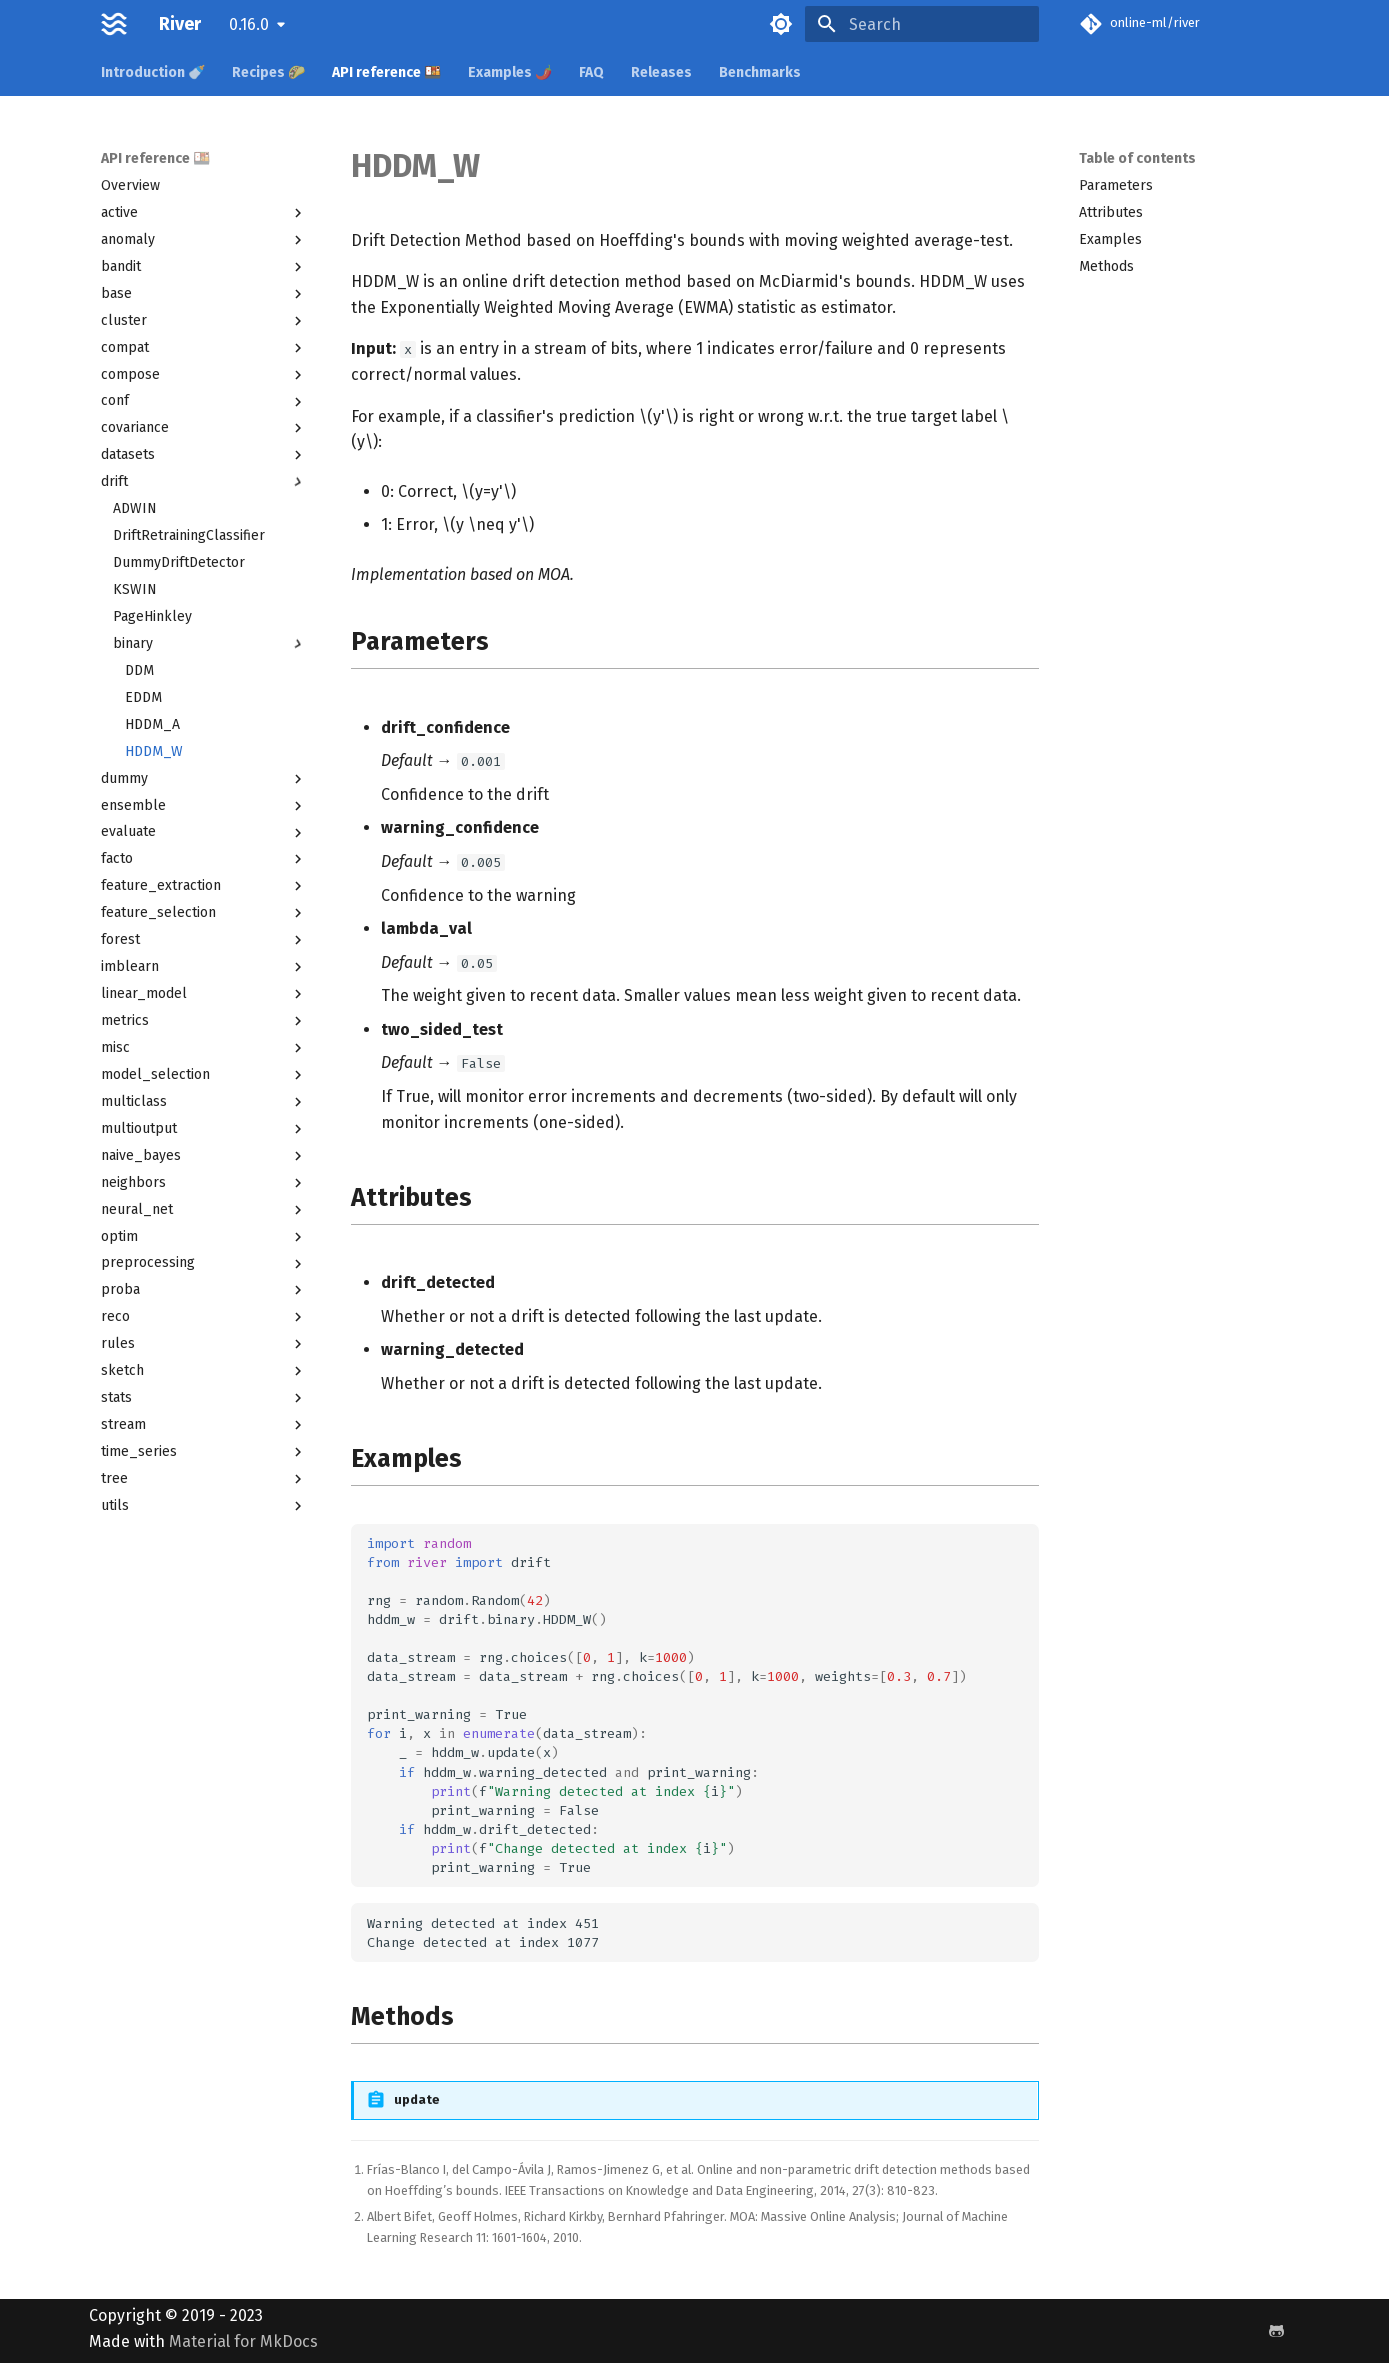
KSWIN (135, 589)
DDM (139, 670)
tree (204, 1479)
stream (204, 1425)
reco (204, 1317)
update (417, 2099)
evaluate (204, 832)
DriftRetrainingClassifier (189, 535)
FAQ (591, 72)
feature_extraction (204, 886)
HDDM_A (152, 724)
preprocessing (204, 1263)
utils (204, 1506)
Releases (661, 72)
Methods (1106, 266)
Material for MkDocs (243, 2341)
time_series (204, 1452)
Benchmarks (760, 72)
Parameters (1116, 185)
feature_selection (204, 913)
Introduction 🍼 (153, 72)
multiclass (204, 1102)
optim (204, 1237)
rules (204, 1344)
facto (204, 859)
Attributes (1111, 212)
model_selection (204, 1075)
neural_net (204, 1210)
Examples (1110, 239)
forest (204, 940)
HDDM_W (154, 751)
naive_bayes (204, 1156)
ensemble (204, 806)
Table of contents (1137, 158)
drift (204, 482)
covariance (204, 428)
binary (210, 644)
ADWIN (135, 508)
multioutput (204, 1129)
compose (204, 375)
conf (204, 401)
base (204, 294)
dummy (204, 779)
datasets (204, 455)
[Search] (922, 24)
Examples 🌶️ (510, 72)
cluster (204, 321)
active (204, 213)
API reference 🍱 (386, 72)
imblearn (204, 967)
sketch (204, 1371)
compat (204, 348)
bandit (204, 267)
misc (204, 1048)
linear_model (204, 994)
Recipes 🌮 (268, 72)
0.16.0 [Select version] (249, 24)
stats (204, 1398)
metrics (204, 1021)
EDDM (143, 697)
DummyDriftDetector (179, 562)
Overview (130, 185)
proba (204, 1290)
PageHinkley (152, 616)
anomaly (204, 240)
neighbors (204, 1183)
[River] (114, 24)
